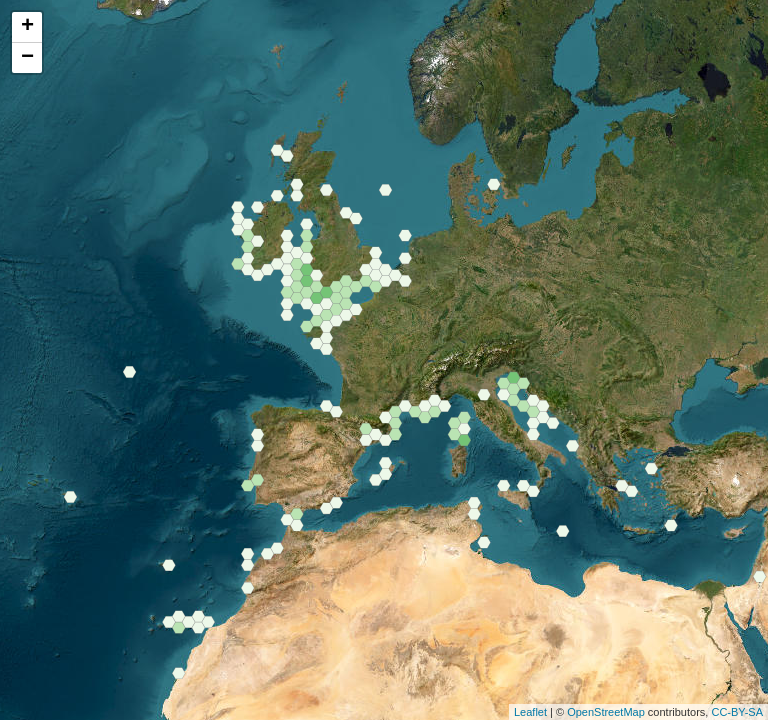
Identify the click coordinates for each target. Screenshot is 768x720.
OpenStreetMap (606, 712)
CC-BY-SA (737, 712)
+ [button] (27, 27)
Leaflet (530, 712)
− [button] (27, 58)
